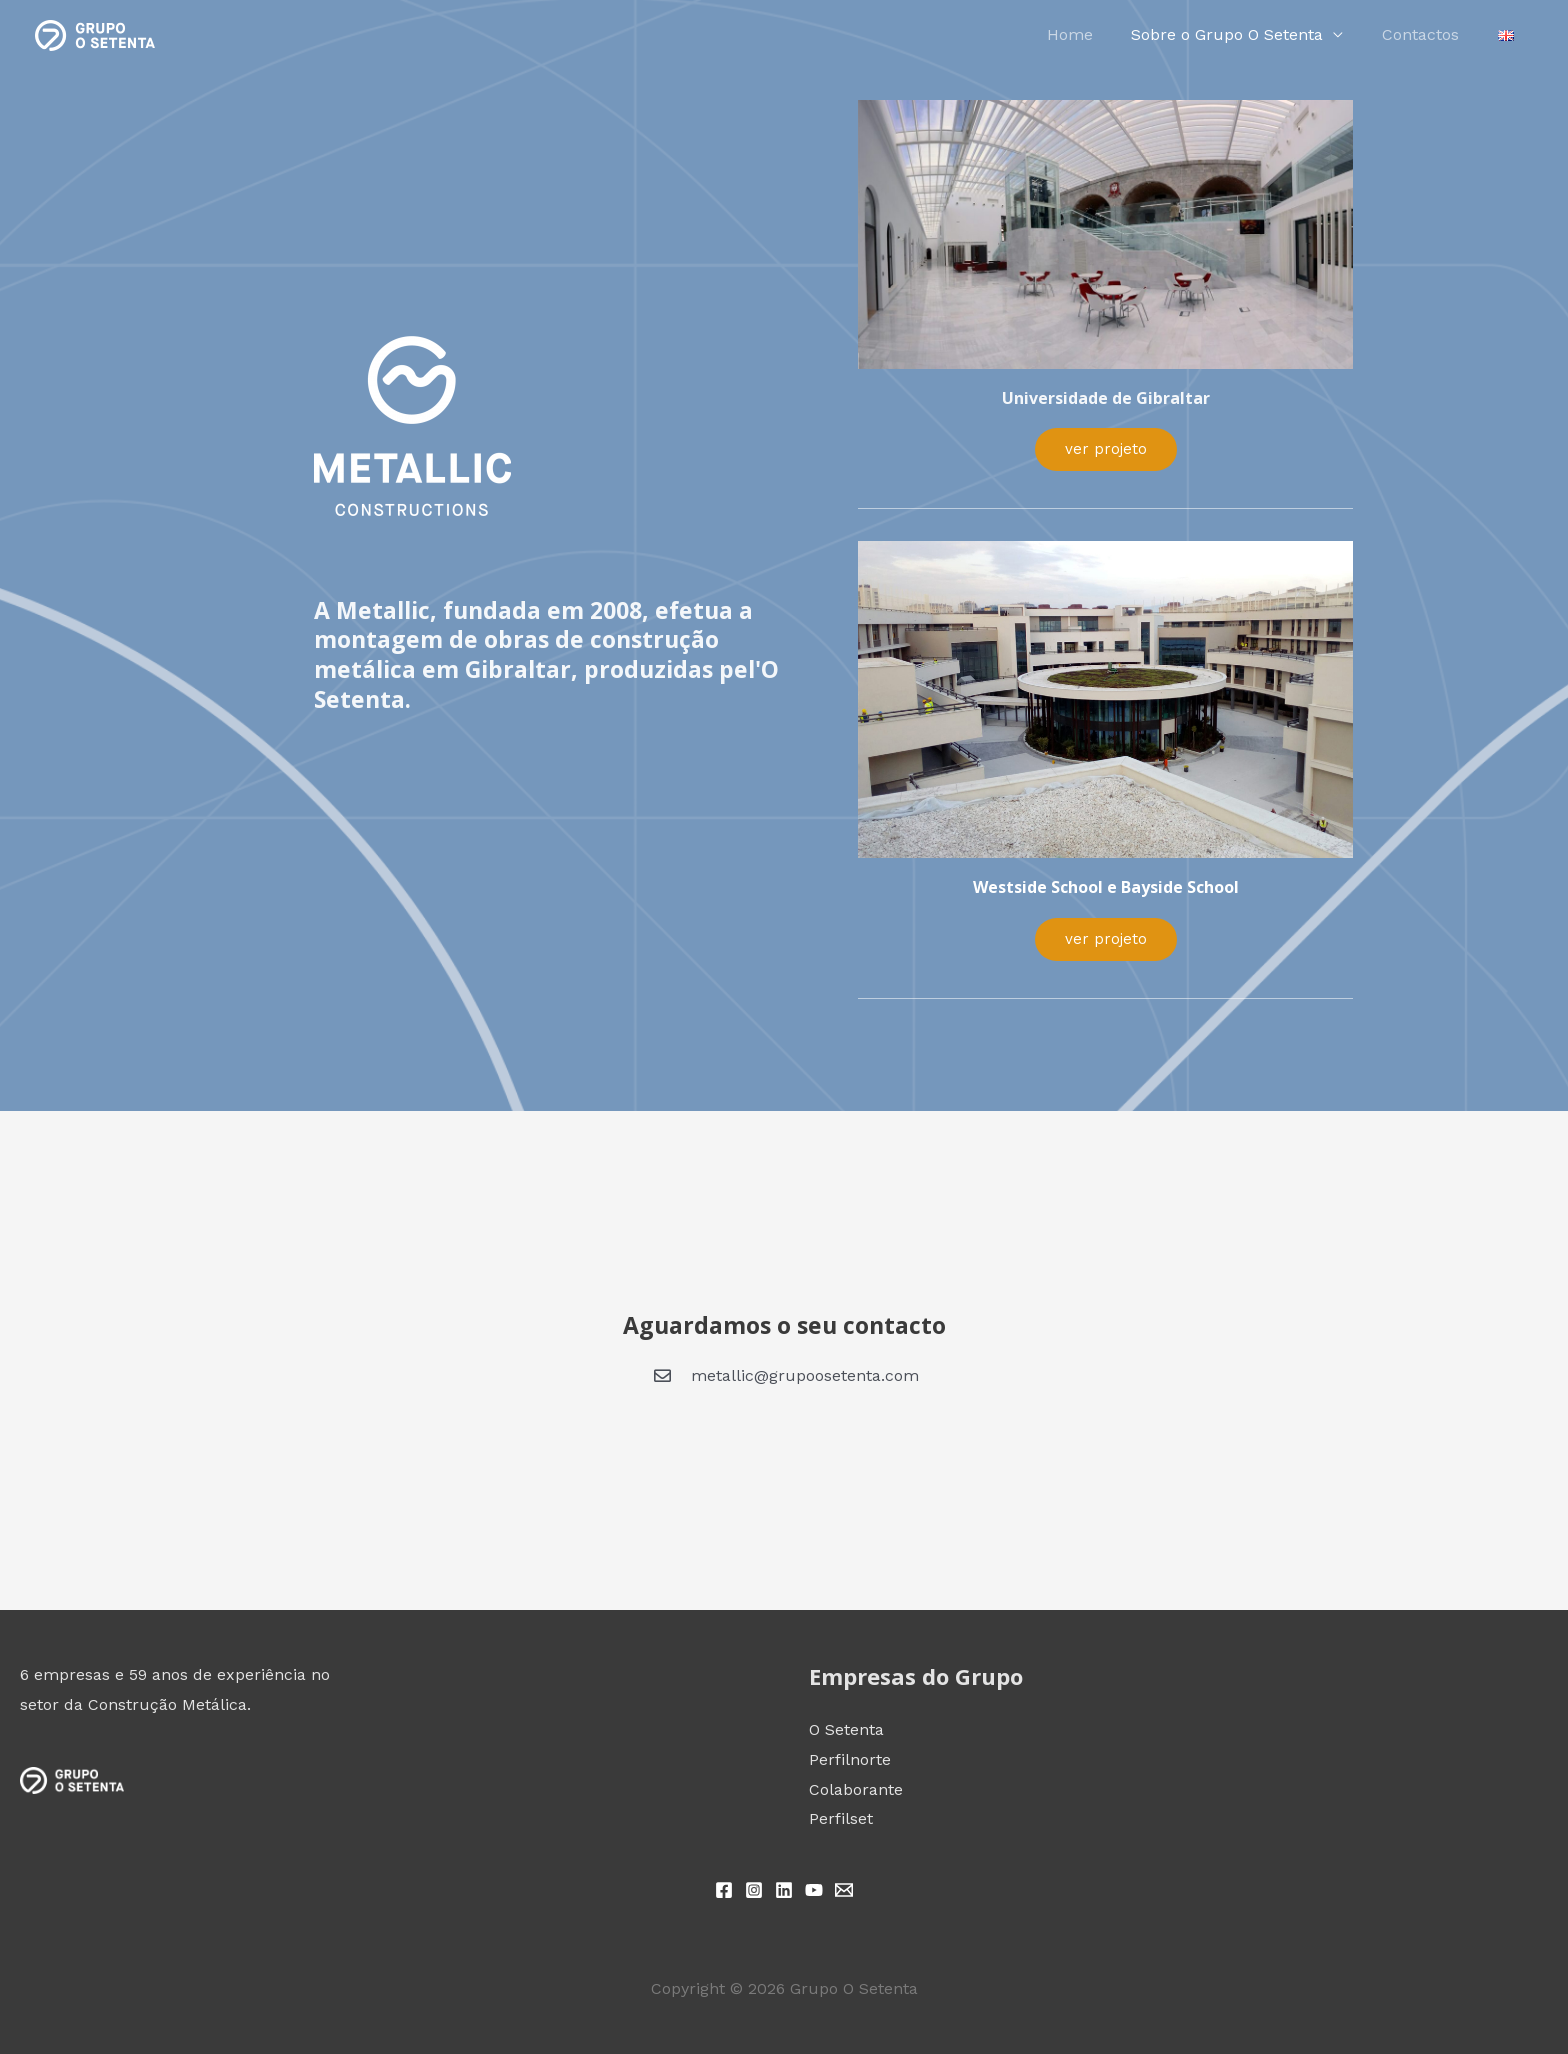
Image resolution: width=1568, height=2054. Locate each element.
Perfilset (841, 1818)
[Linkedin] (784, 1890)
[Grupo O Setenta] (95, 33)
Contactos (1430, 34)
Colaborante (856, 1789)
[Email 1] (844, 1890)
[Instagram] (754, 1890)
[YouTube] (814, 1890)
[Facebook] (724, 1890)
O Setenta (846, 1729)
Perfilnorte (850, 1759)
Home (1093, 34)
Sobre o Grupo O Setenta (1244, 34)
